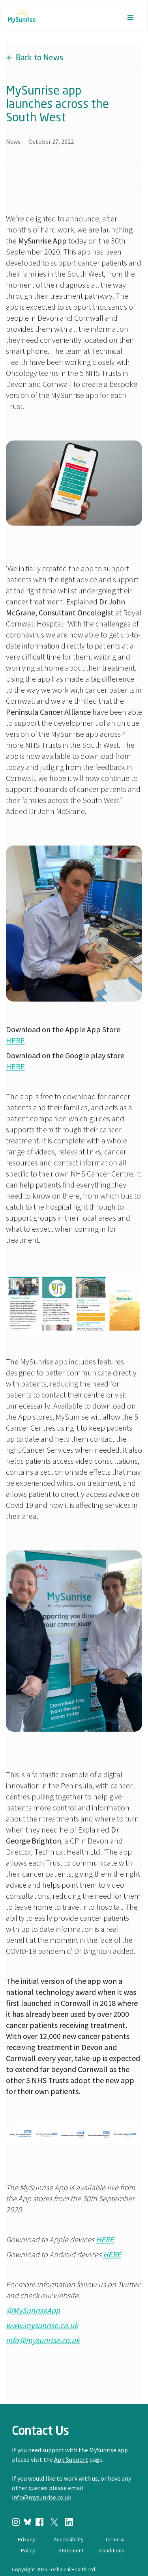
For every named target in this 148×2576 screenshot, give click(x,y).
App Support (71, 2459)
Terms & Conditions (111, 2545)
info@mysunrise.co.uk (41, 2497)
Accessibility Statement (69, 2545)
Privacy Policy (26, 2545)
